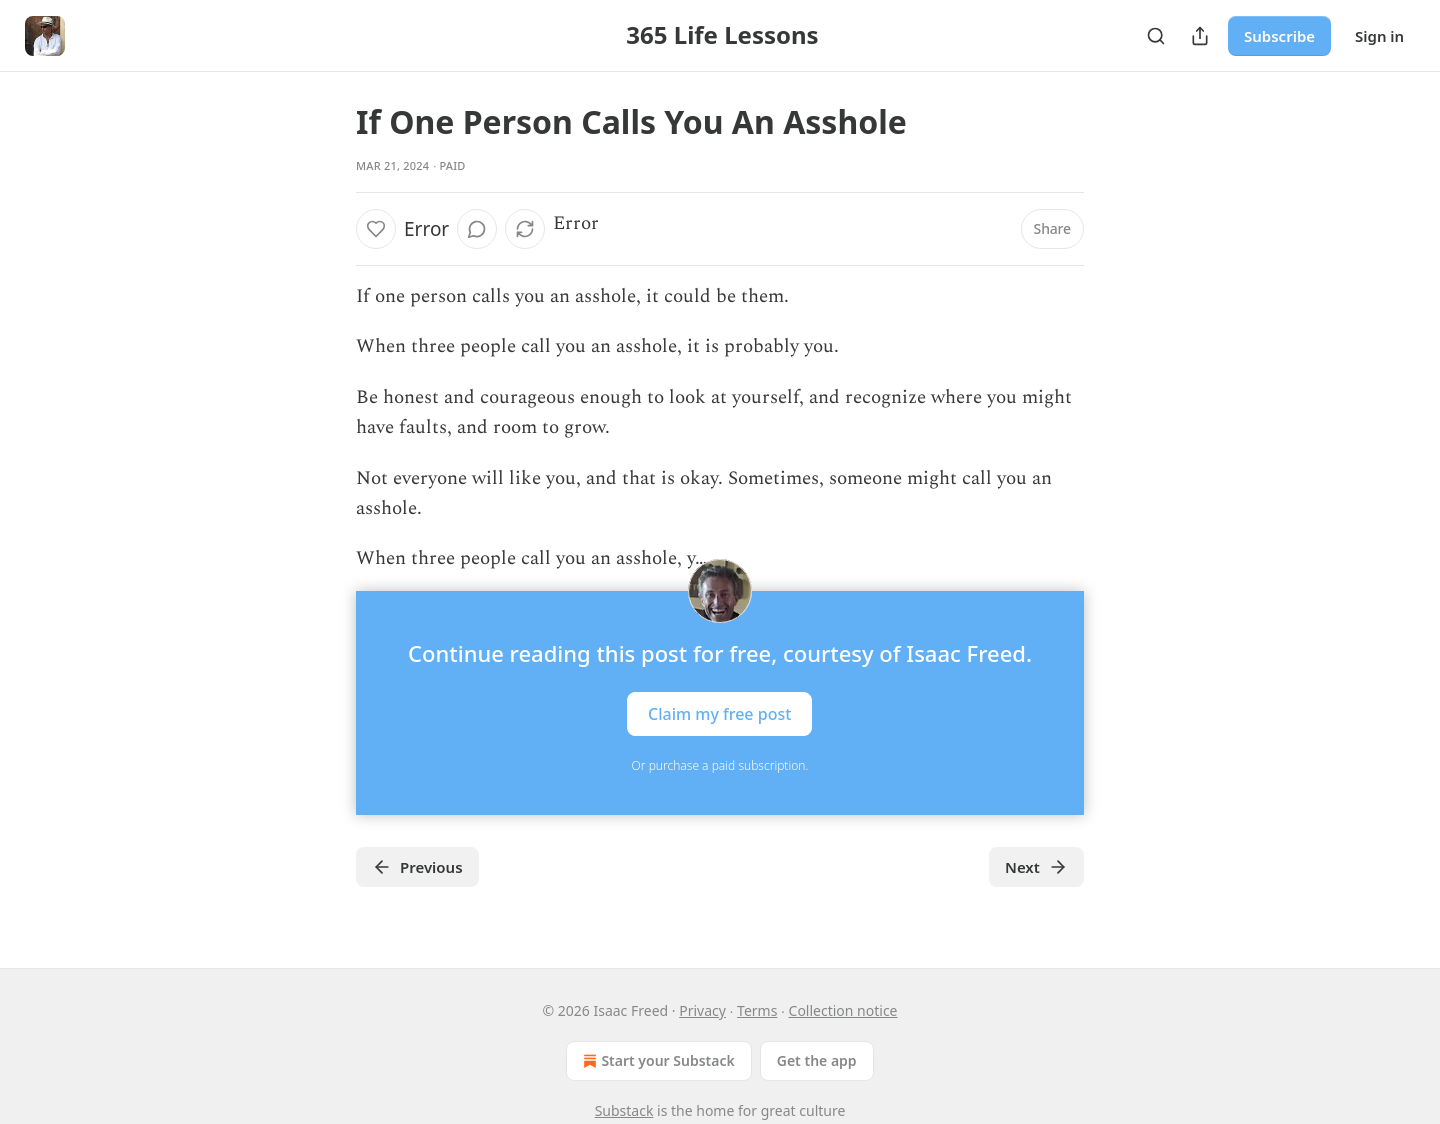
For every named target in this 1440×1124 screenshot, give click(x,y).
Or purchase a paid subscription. (720, 765)
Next (1036, 867)
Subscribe (1279, 36)
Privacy (702, 1010)
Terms (757, 1010)
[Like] (376, 229)
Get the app (817, 1060)
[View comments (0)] (477, 229)
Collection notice (843, 1010)
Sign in (1379, 36)
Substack (624, 1110)
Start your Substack (656, 1061)
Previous (417, 867)
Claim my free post (719, 713)
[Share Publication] (1200, 36)
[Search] (1156, 36)
